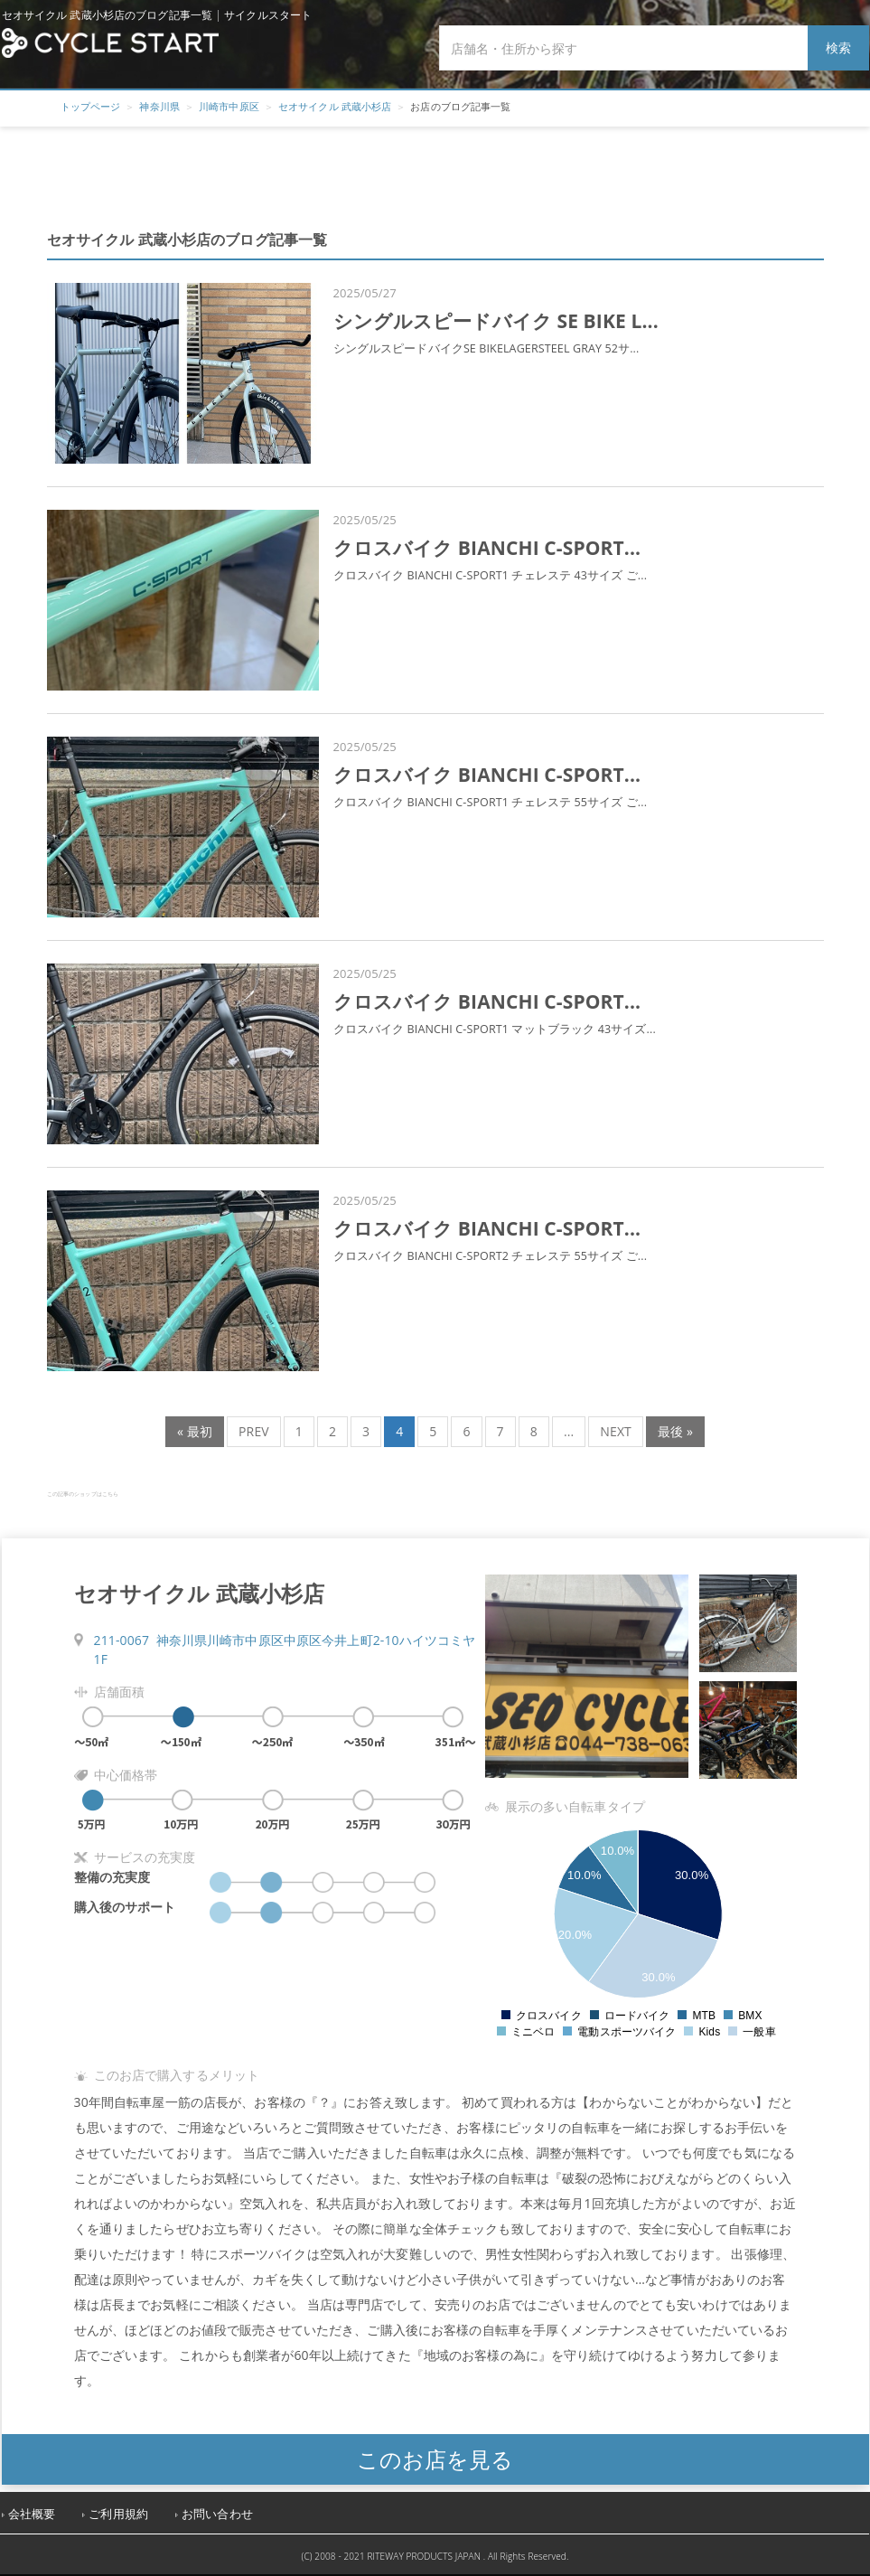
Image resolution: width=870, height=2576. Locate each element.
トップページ (91, 106)
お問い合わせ (217, 2514)
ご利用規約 (118, 2514)
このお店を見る (435, 2459)
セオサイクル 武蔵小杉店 (334, 106)
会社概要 (32, 2514)
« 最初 (194, 1431)
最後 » (675, 1431)
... (569, 1431)
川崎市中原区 (229, 106)
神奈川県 (159, 106)
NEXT (615, 1431)
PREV (254, 1431)
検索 (838, 47)
